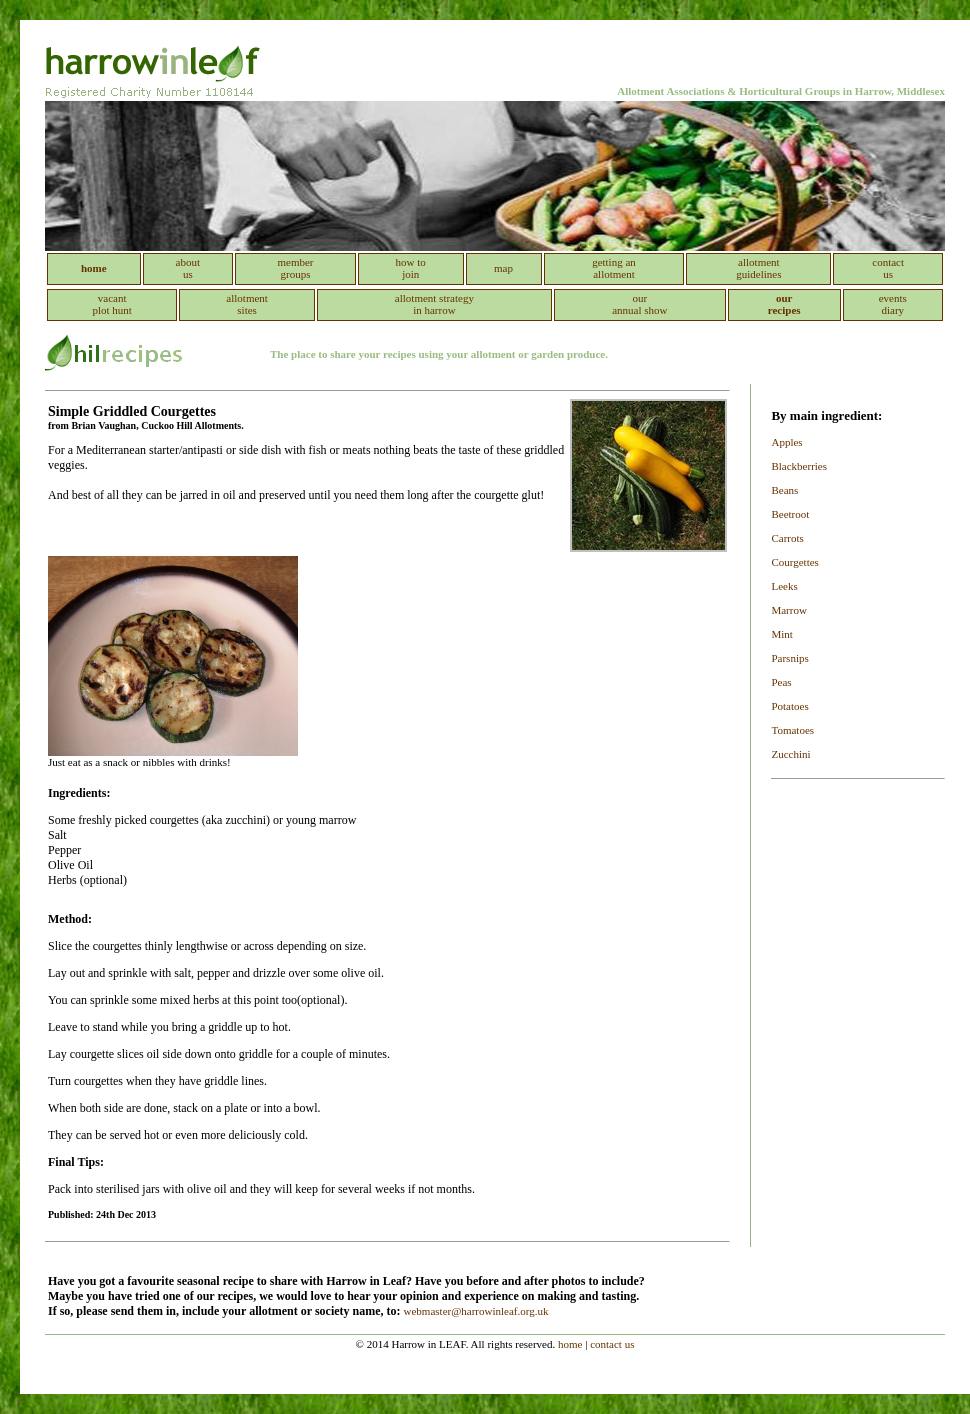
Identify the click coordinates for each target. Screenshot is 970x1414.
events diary (893, 304)
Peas (781, 682)
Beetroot (790, 514)
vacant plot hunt (111, 304)
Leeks (784, 586)
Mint (781, 634)
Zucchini (790, 754)
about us (188, 268)
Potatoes (789, 706)
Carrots (787, 538)
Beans (784, 490)
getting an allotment (614, 268)
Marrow (788, 610)
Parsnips (789, 658)
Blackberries (799, 466)
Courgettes (794, 562)
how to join (411, 268)
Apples (786, 442)
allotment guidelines (758, 268)
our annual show (639, 304)
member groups (295, 268)
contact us (888, 268)
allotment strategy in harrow (434, 304)
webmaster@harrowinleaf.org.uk (476, 1311)
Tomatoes (792, 730)
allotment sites (247, 304)
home (570, 1344)
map (503, 268)
